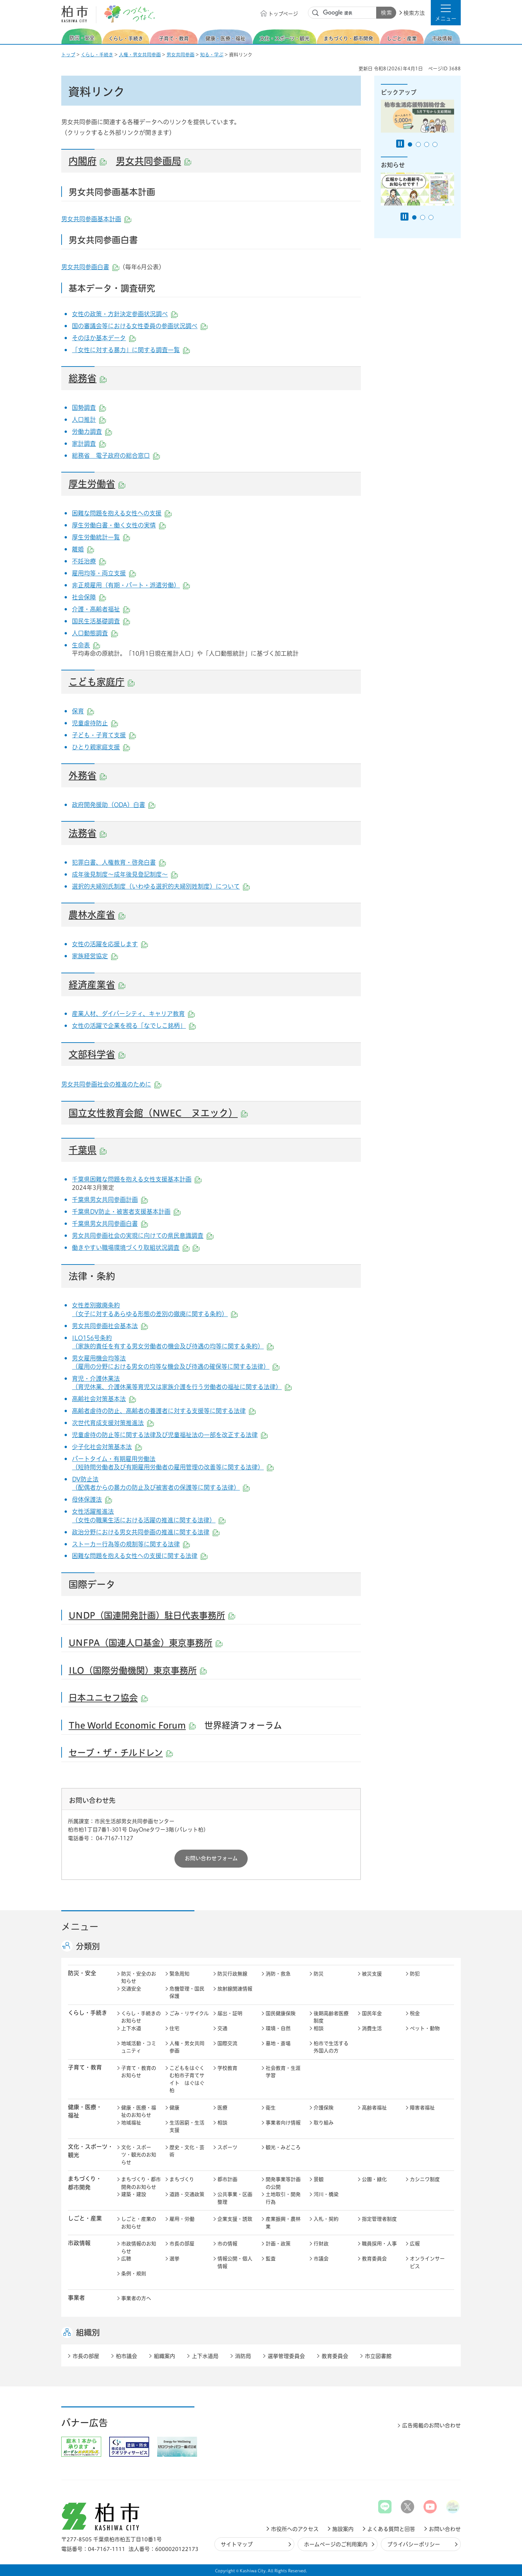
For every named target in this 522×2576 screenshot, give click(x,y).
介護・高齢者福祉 (101, 609)
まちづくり (181, 2179)
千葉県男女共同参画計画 (110, 1200)
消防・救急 (278, 1973)
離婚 (83, 549)
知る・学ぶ (211, 54)
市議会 (321, 2258)
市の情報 (227, 2243)
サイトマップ (237, 2544)
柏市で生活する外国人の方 (331, 2047)
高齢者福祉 (374, 2107)
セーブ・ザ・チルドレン (121, 1752)
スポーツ (227, 2147)
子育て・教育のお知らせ (138, 2072)
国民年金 (372, 2013)
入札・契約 (326, 2218)
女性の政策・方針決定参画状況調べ (125, 314)
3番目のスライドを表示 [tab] (426, 144)
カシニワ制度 (425, 2179)
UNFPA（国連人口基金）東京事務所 (145, 1642)
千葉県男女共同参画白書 (110, 1224)
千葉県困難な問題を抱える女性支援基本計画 (136, 1179)
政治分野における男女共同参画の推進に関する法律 (145, 1532)
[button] (446, 12)
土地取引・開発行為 (283, 2198)
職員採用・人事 (379, 2243)
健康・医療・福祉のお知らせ (138, 2111)
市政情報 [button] (79, 2243)
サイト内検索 (315, 13)
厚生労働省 (97, 483)
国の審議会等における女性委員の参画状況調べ (139, 326)
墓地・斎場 (278, 2043)
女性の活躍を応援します (110, 944)
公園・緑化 (374, 2179)
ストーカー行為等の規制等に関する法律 (131, 1544)
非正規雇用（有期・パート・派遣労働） (131, 585)
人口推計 (89, 420)
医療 (222, 2107)
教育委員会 (374, 2258)
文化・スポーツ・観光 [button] (90, 2151)
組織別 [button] (88, 2332)
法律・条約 (92, 1276)
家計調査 (89, 443)
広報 (415, 2243)
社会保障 (89, 597)
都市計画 (227, 2179)
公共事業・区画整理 (234, 2198)
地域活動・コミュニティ (138, 2047)
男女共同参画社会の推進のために (111, 1084)
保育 (83, 711)
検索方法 (414, 13)
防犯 (415, 1973)
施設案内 (343, 2529)
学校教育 (227, 2068)
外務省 (88, 775)
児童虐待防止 (95, 723)
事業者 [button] (76, 2297)
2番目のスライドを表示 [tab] (418, 144)
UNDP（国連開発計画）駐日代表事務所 (152, 1615)
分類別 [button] (88, 1946)
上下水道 (131, 2028)
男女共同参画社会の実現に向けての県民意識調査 (142, 1236)
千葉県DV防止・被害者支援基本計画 (126, 1212)
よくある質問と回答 (391, 2529)
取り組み (324, 2122)
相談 (319, 2028)
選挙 (174, 2258)
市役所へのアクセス (295, 2529)
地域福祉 (131, 2122)
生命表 (86, 645)
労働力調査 (92, 431)
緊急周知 (179, 1973)
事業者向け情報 (283, 2122)
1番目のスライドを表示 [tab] (409, 144)
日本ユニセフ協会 (108, 1697)
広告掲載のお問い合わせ (431, 2425)
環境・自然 (278, 2028)
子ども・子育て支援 (104, 735)
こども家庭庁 (101, 681)
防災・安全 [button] (82, 1973)
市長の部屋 (181, 2243)
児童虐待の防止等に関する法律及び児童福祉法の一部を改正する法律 (170, 1435)
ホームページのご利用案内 (336, 2544)
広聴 (126, 2258)
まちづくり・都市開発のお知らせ (141, 2183)
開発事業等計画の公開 (283, 2183)
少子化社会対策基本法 (107, 1447)
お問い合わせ (445, 2529)
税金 (415, 2013)
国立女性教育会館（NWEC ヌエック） (158, 1113)
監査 (271, 2258)
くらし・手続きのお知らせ (141, 2017)
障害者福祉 (422, 2107)
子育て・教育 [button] (85, 2067)
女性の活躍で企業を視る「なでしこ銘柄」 (134, 1026)
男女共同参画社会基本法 (110, 1326)
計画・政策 (278, 2243)
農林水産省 (97, 914)
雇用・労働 (181, 2218)
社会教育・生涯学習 (283, 2072)
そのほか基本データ (104, 338)
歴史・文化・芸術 (186, 2151)
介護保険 (324, 2107)
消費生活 (372, 2028)
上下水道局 (205, 2356)
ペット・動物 (425, 2028)
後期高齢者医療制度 (331, 2017)
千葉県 (88, 1150)
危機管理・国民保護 (186, 1992)
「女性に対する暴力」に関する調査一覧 (131, 350)
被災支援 (372, 1973)
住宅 (174, 2028)
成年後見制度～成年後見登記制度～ (125, 874)
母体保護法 (92, 1499)
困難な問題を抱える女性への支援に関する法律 (139, 1556)
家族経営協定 (95, 956)
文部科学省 (97, 1054)
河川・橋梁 (326, 2194)
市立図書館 (378, 2356)
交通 (222, 2028)
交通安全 (131, 1988)
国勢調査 (89, 408)
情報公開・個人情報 (234, 2262)
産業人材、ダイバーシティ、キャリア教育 (133, 1014)
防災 (319, 1973)
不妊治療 (89, 561)
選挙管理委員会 (286, 2356)
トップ (68, 54)
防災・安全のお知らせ (138, 1977)
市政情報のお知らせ (138, 2247)
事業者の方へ (136, 2298)
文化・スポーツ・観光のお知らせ (138, 2155)
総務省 (88, 378)
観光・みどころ (283, 2147)
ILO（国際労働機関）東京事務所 (138, 1670)
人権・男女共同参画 (140, 54)
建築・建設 (133, 2194)
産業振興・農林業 (283, 2222)
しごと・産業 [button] (85, 2218)
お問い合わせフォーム (211, 1858)
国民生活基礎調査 (101, 621)
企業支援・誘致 (234, 2218)
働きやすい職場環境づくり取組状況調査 (125, 1248)
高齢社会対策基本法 (104, 1399)
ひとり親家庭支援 (101, 747)
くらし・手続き (97, 54)
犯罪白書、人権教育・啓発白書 (119, 862)
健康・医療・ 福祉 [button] (85, 2111)
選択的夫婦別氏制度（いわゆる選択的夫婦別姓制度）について (161, 886)
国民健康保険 (281, 2013)
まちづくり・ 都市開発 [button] (85, 2183)
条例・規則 (133, 2273)
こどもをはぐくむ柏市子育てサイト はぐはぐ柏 (186, 2079)
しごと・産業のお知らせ (138, 2222)
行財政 (321, 2243)
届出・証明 (229, 2013)
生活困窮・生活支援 (186, 2126)
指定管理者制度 (379, 2218)
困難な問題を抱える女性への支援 (121, 513)
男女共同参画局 (153, 161)
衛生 (271, 2107)
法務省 (88, 833)
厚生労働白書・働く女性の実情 (119, 525)
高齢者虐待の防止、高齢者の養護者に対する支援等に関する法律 (164, 1411)
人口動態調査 (95, 633)
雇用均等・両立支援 (104, 573)
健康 (174, 2107)
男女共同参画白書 (90, 267)
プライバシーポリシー (413, 2544)
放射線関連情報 (234, 1988)
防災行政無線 (232, 1973)
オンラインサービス (427, 2262)
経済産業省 (97, 984)
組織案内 (164, 2356)
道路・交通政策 (186, 2194)
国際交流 (227, 2043)
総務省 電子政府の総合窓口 (116, 455)
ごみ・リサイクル (189, 2013)
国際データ (92, 1584)
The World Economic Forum (132, 1725)
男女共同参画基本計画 (96, 219)
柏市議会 (126, 2356)
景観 (319, 2179)
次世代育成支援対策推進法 (113, 1423)
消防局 (243, 2356)
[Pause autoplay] (400, 143)
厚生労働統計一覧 (101, 537)
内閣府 (88, 161)
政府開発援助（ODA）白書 (113, 805)
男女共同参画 (180, 54)
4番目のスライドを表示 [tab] (434, 144)
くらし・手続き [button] (87, 2013)
